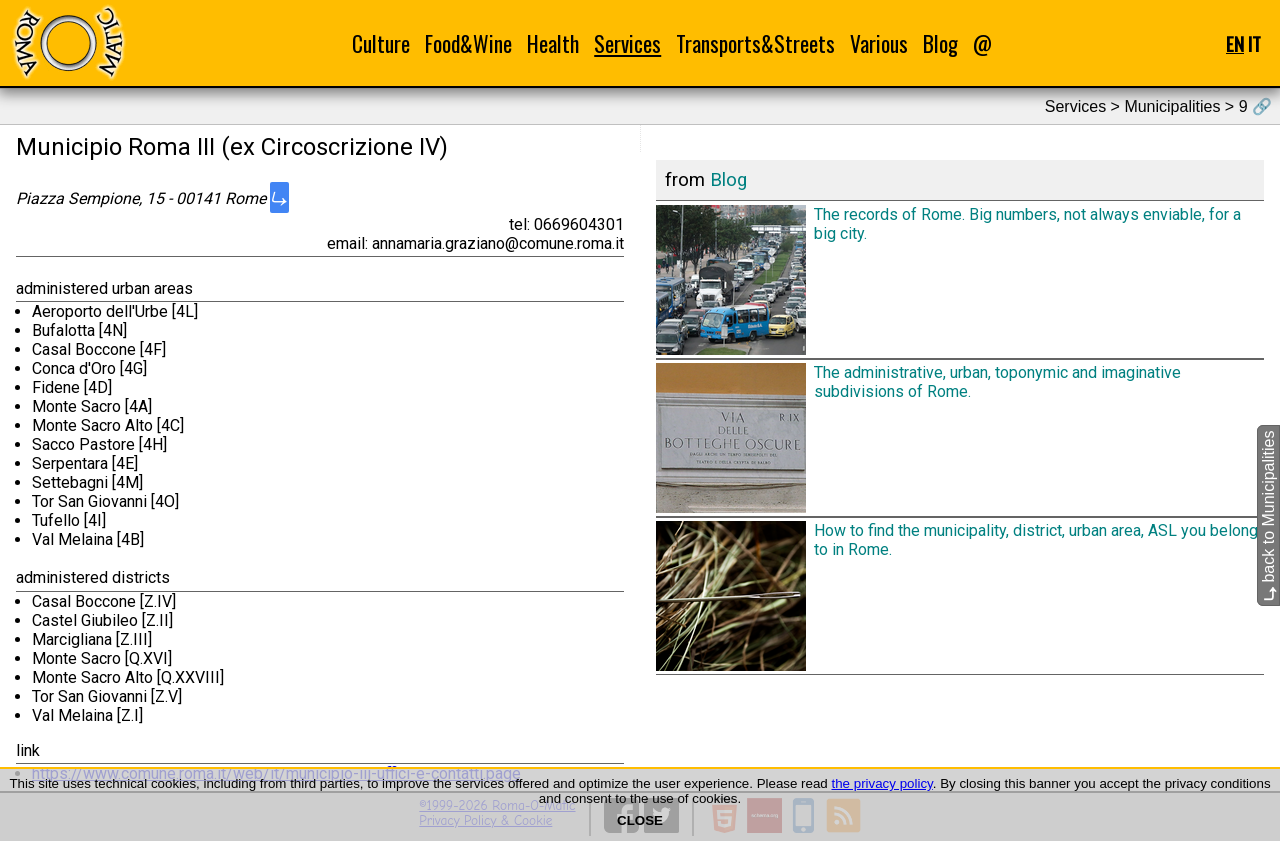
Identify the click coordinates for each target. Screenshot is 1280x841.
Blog (940, 43)
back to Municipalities (1268, 515)
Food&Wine (468, 43)
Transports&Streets (755, 43)
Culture (381, 43)
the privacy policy (881, 783)
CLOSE (640, 820)
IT (1254, 43)
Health (553, 43)
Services (627, 43)
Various (879, 43)
